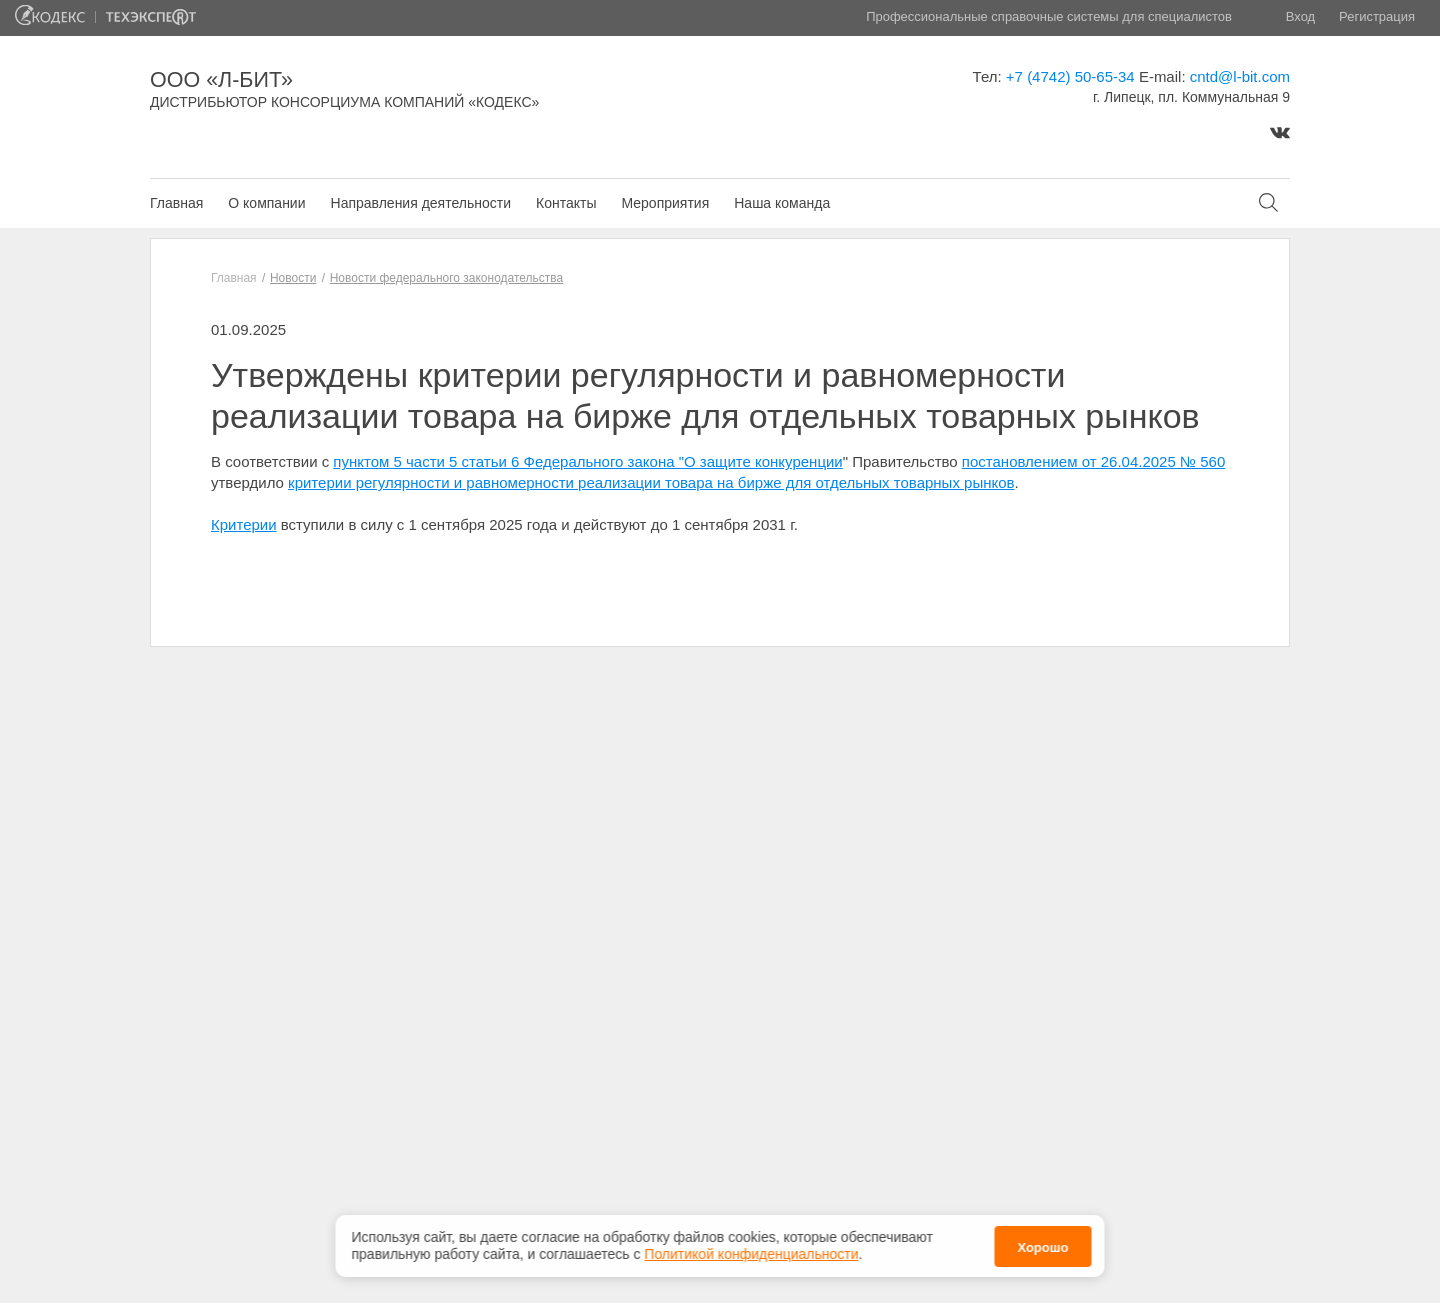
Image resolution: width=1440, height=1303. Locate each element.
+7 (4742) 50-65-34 (1070, 76)
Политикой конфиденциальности (751, 1250)
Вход (1300, 16)
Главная (176, 203)
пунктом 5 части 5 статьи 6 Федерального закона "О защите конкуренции (587, 461)
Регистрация (1377, 16)
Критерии (244, 524)
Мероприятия (665, 203)
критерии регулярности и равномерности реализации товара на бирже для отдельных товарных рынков (651, 482)
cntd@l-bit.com (1240, 76)
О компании (266, 203)
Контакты (566, 203)
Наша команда (782, 203)
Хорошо (1042, 1243)
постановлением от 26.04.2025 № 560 (1093, 461)
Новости (293, 278)
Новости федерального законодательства (446, 278)
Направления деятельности (421, 203)
